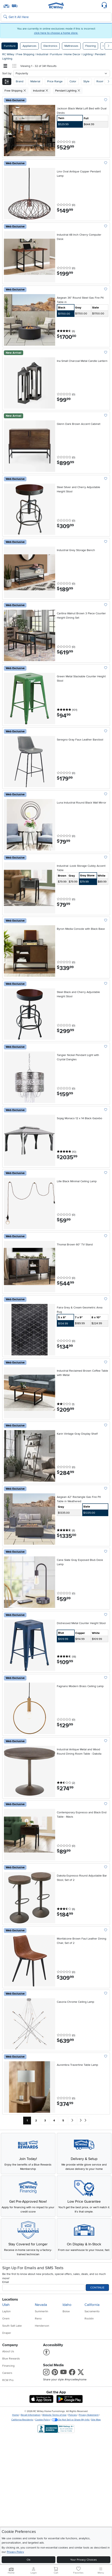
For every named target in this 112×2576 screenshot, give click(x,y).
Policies (72, 2415)
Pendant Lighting (67, 90)
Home (15, 2415)
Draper (6, 2333)
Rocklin (89, 2318)
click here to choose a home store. (56, 33)
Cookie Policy (42, 2419)
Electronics (50, 46)
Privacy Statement (89, 2415)
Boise (66, 2311)
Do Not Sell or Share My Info (71, 2419)
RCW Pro (8, 2380)
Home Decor (72, 54)
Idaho (67, 2305)
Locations (10, 2299)
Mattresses (71, 46)
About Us (8, 2351)
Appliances (30, 46)
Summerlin (41, 2311)
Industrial (43, 54)
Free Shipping (25, 54)
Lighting (88, 54)
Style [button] (86, 81)
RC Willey (8, 54)
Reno (38, 2318)
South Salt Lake (12, 2325)
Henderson (42, 2325)
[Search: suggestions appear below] (56, 17)
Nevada (41, 2305)
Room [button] (100, 81)
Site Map (96, 2419)
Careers (7, 2373)
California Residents (22, 2419)
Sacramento (92, 2311)
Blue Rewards (11, 2358)
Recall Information (30, 2415)
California (92, 2305)
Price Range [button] (55, 81)
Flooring (90, 46)
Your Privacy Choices (83, 2559)
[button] (6, 81)
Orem (5, 2318)
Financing (8, 2365)
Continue (97, 2287)
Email (5, 2282)
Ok (28, 2559)
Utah (6, 2305)
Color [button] (73, 81)
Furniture (10, 46)
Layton (6, 2311)
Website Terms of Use (54, 2415)
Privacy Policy (15, 2552)
